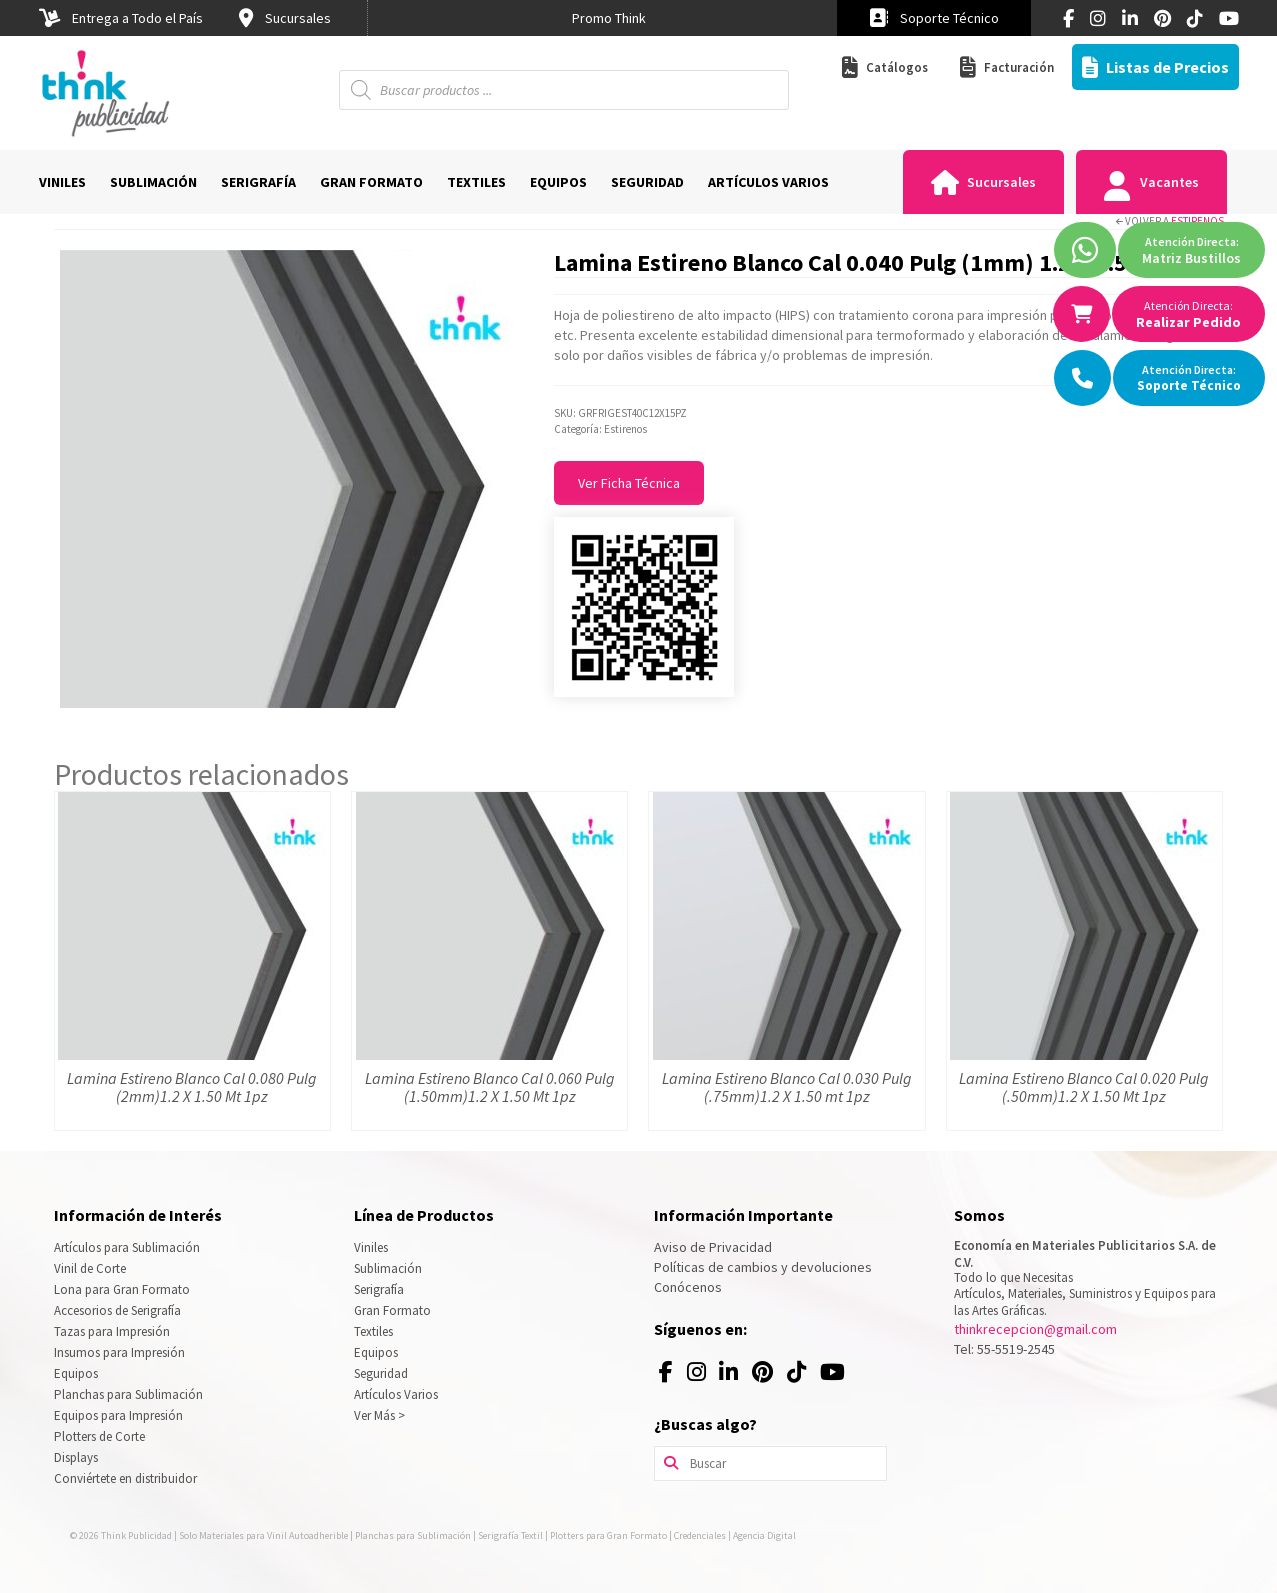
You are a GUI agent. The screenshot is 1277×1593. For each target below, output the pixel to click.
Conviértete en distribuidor (125, 1478)
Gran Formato (392, 1310)
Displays (76, 1457)
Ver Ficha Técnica (629, 483)
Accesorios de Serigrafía (117, 1310)
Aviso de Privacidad (713, 1247)
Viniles (371, 1247)
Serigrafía (379, 1289)
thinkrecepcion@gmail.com (1035, 1329)
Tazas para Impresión (112, 1331)
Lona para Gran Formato (122, 1289)
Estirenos (1197, 221)
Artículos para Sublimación (127, 1247)
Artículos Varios (396, 1394)
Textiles (373, 1331)
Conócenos (688, 1287)
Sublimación (388, 1268)
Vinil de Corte (90, 1268)
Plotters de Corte (99, 1436)
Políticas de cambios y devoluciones (763, 1267)
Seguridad (381, 1373)
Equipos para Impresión (118, 1415)
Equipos (76, 1373)
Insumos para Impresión (119, 1352)
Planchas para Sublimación (128, 1394)
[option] (609, 18)
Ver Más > (379, 1415)
